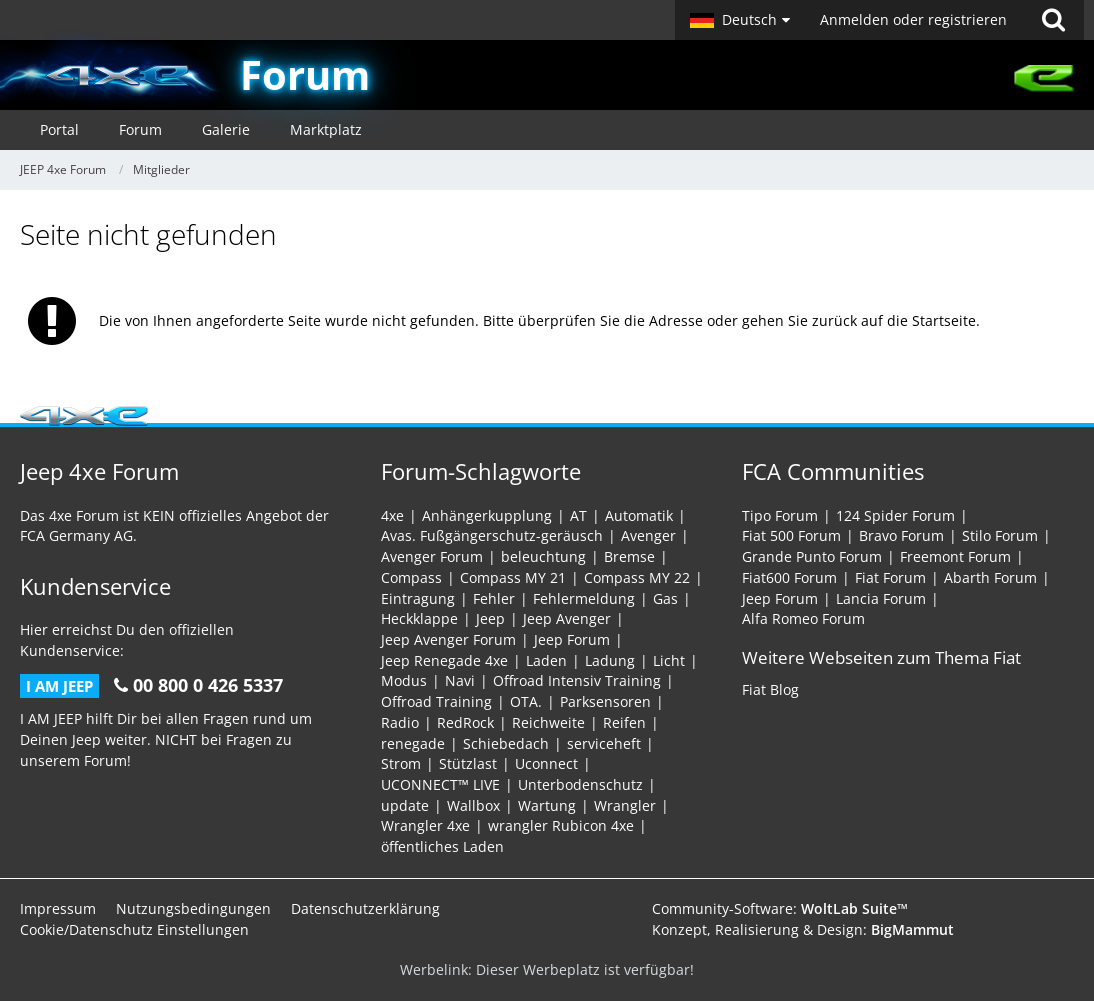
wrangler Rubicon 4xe (561, 825)
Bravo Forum (901, 535)
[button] (740, 20)
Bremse (629, 556)
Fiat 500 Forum (791, 535)
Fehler (494, 598)
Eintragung (418, 598)
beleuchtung (543, 556)
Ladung (610, 660)
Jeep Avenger (567, 618)
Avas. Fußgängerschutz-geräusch (492, 535)
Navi (460, 680)
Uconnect (546, 763)
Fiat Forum (890, 577)
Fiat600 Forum (789, 577)
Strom (401, 763)
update (405, 805)
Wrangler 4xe (425, 825)
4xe (392, 515)
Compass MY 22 (637, 577)
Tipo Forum (780, 515)
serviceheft (604, 743)
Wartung (547, 805)
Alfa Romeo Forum (803, 618)
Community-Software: (780, 908)
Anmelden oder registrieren (913, 19)
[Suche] (1053, 20)
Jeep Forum (572, 639)
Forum (305, 74)
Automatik (639, 515)
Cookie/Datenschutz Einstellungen (134, 929)
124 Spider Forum (895, 515)
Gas (665, 598)
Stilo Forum (1000, 535)
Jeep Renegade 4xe (444, 660)
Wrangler (625, 805)
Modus (404, 680)
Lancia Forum (881, 598)
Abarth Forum (990, 577)
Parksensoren (605, 701)
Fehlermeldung (584, 598)
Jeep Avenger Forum (448, 639)
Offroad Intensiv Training (577, 680)
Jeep (490, 618)
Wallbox (473, 805)
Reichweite (548, 722)
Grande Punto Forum (812, 556)
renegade (413, 743)
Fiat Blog (770, 689)
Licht (669, 660)
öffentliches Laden (442, 846)
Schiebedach (506, 743)
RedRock (465, 722)
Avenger (648, 535)
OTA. (526, 701)
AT (578, 515)
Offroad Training (436, 701)
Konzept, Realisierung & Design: (803, 929)
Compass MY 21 (513, 577)
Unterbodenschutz (580, 784)
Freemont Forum (955, 556)
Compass (411, 577)
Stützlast (468, 763)
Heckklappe (419, 618)
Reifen (624, 722)
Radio (400, 722)
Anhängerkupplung (487, 515)
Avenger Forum (432, 556)
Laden (546, 660)
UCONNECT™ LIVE (440, 784)
